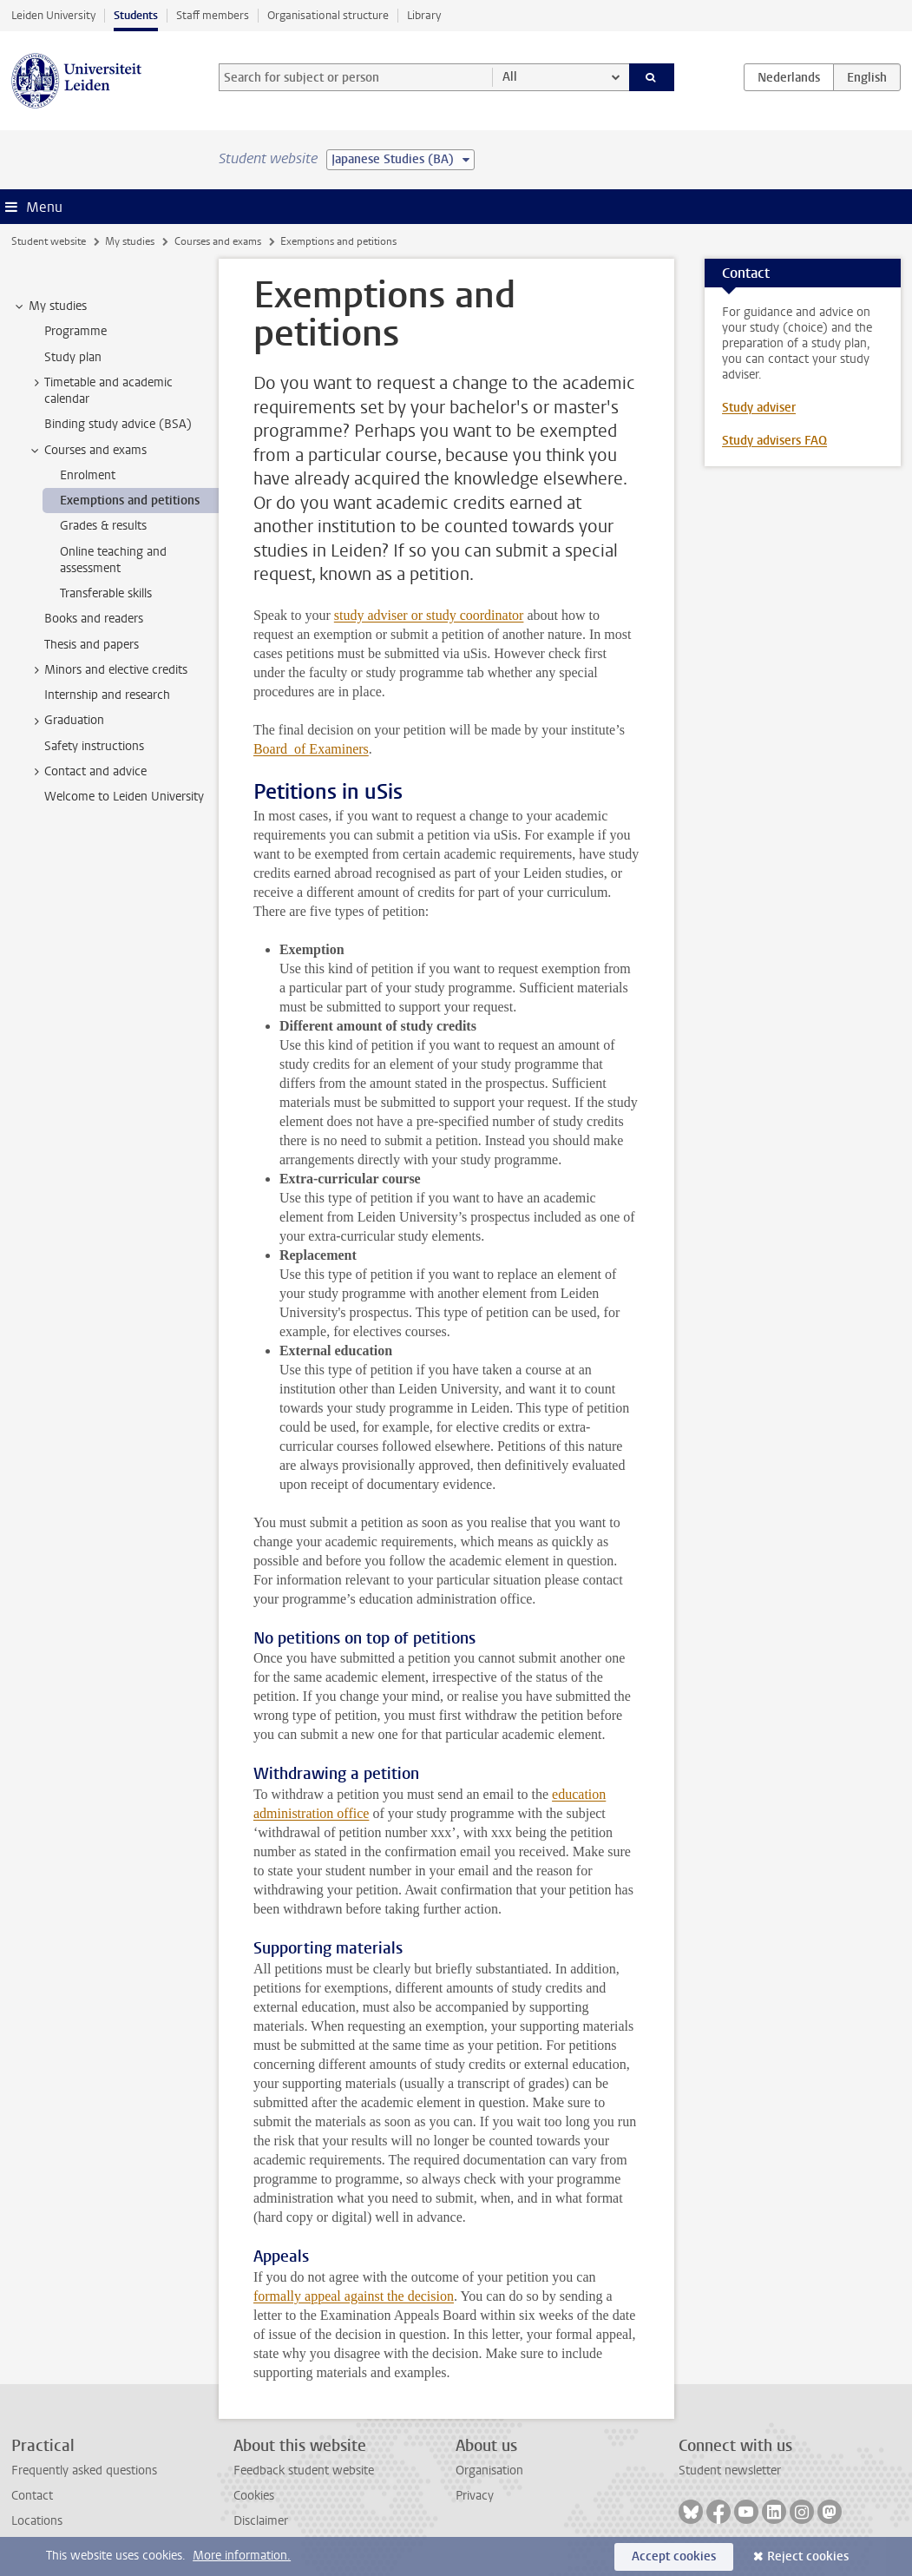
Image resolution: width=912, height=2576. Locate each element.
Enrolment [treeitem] (87, 475)
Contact (32, 2495)
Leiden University (53, 15)
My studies (129, 241)
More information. (242, 2555)
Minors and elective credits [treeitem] (107, 670)
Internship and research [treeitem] (107, 695)
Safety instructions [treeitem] (94, 746)
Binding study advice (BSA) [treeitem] (118, 424)
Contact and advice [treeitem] (87, 772)
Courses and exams (217, 241)
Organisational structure (328, 15)
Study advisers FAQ (774, 440)
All (509, 77)
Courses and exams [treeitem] (87, 450)
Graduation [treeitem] (66, 720)
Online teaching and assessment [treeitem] (113, 560)
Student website (48, 241)
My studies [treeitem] (49, 306)
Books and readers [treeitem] (93, 618)
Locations (36, 2521)
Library (424, 15)
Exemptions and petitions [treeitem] (130, 500)
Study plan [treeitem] (73, 357)
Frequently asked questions (84, 2470)
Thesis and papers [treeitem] (91, 644)
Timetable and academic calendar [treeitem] (100, 390)
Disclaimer (260, 2521)
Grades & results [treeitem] (103, 525)
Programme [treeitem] (75, 331)
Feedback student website (303, 2470)
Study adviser (759, 407)
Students (136, 15)
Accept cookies (674, 2556)
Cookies (253, 2495)
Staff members (212, 15)
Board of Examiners (311, 748)
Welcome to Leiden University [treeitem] (124, 796)
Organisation (489, 2470)
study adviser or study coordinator (429, 615)
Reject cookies (808, 2556)
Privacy (475, 2495)
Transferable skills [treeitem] (106, 593)
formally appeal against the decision (353, 2296)
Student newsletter (730, 2470)
